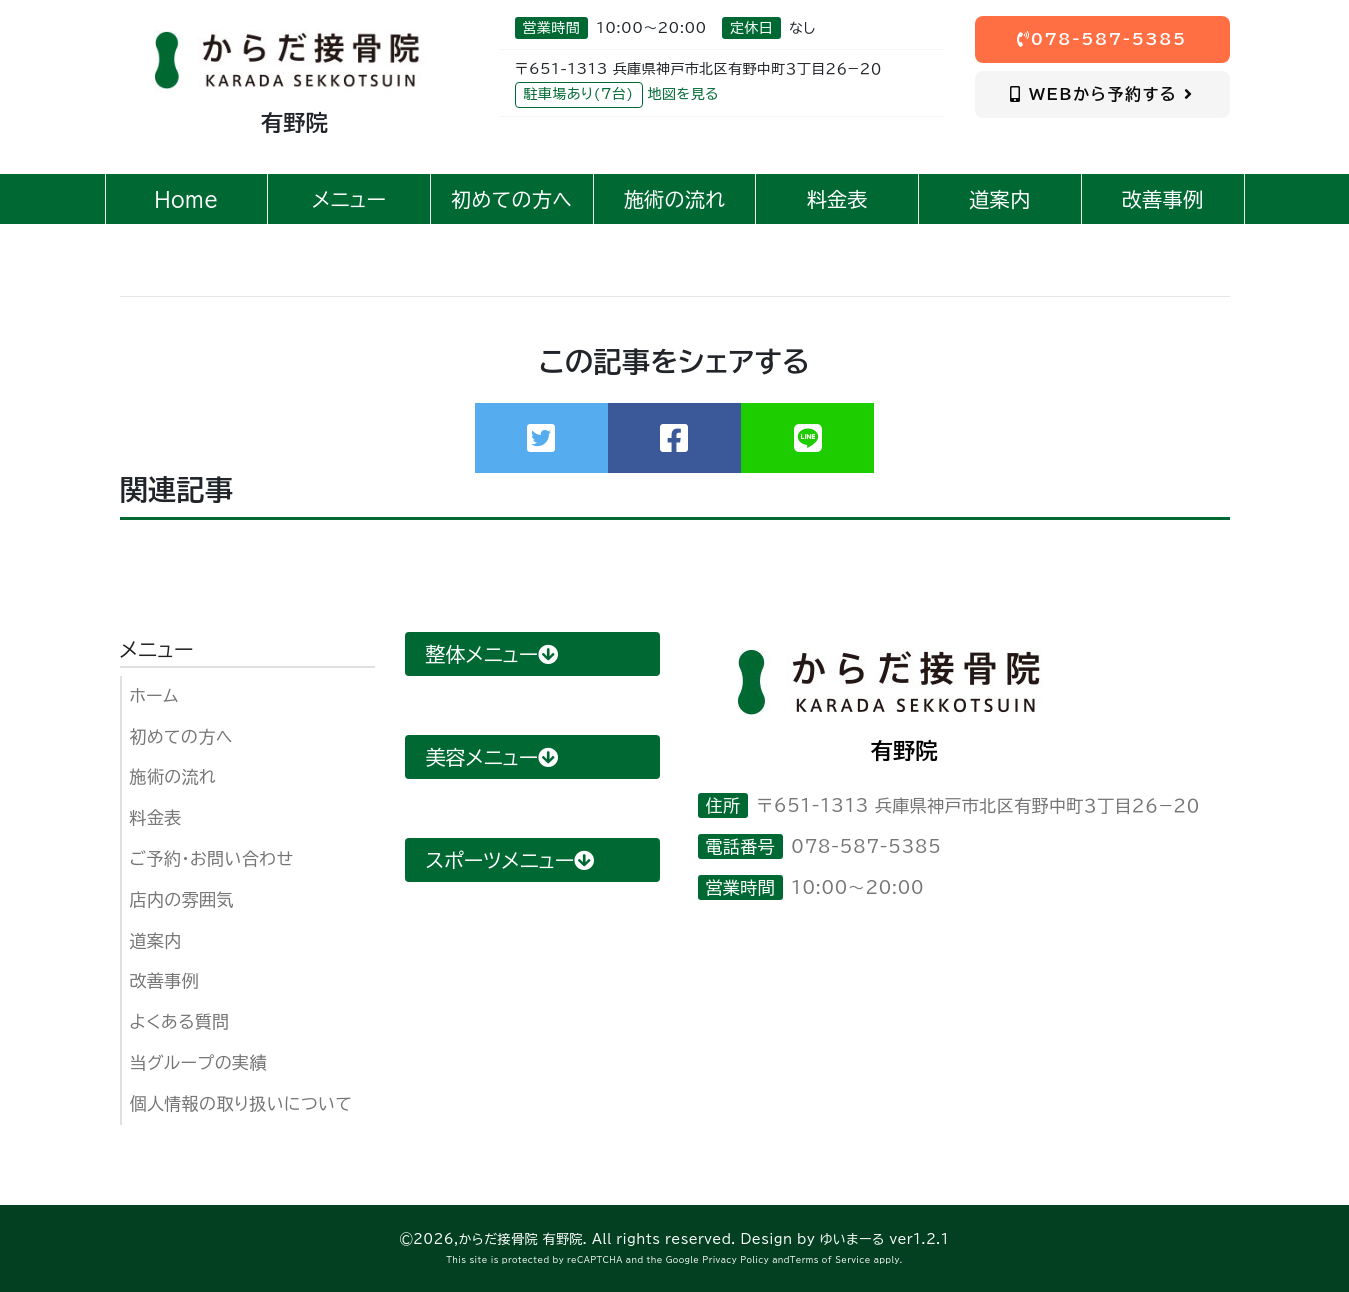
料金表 (156, 817)
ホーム (154, 695)
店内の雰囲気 (182, 899)
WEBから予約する (1101, 94)
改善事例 (165, 980)
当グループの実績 (198, 1062)
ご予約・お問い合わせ (212, 858)
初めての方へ (181, 736)
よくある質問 (180, 1021)
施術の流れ (173, 776)
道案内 (156, 940)
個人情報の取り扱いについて (241, 1103)
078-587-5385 (1102, 39)
